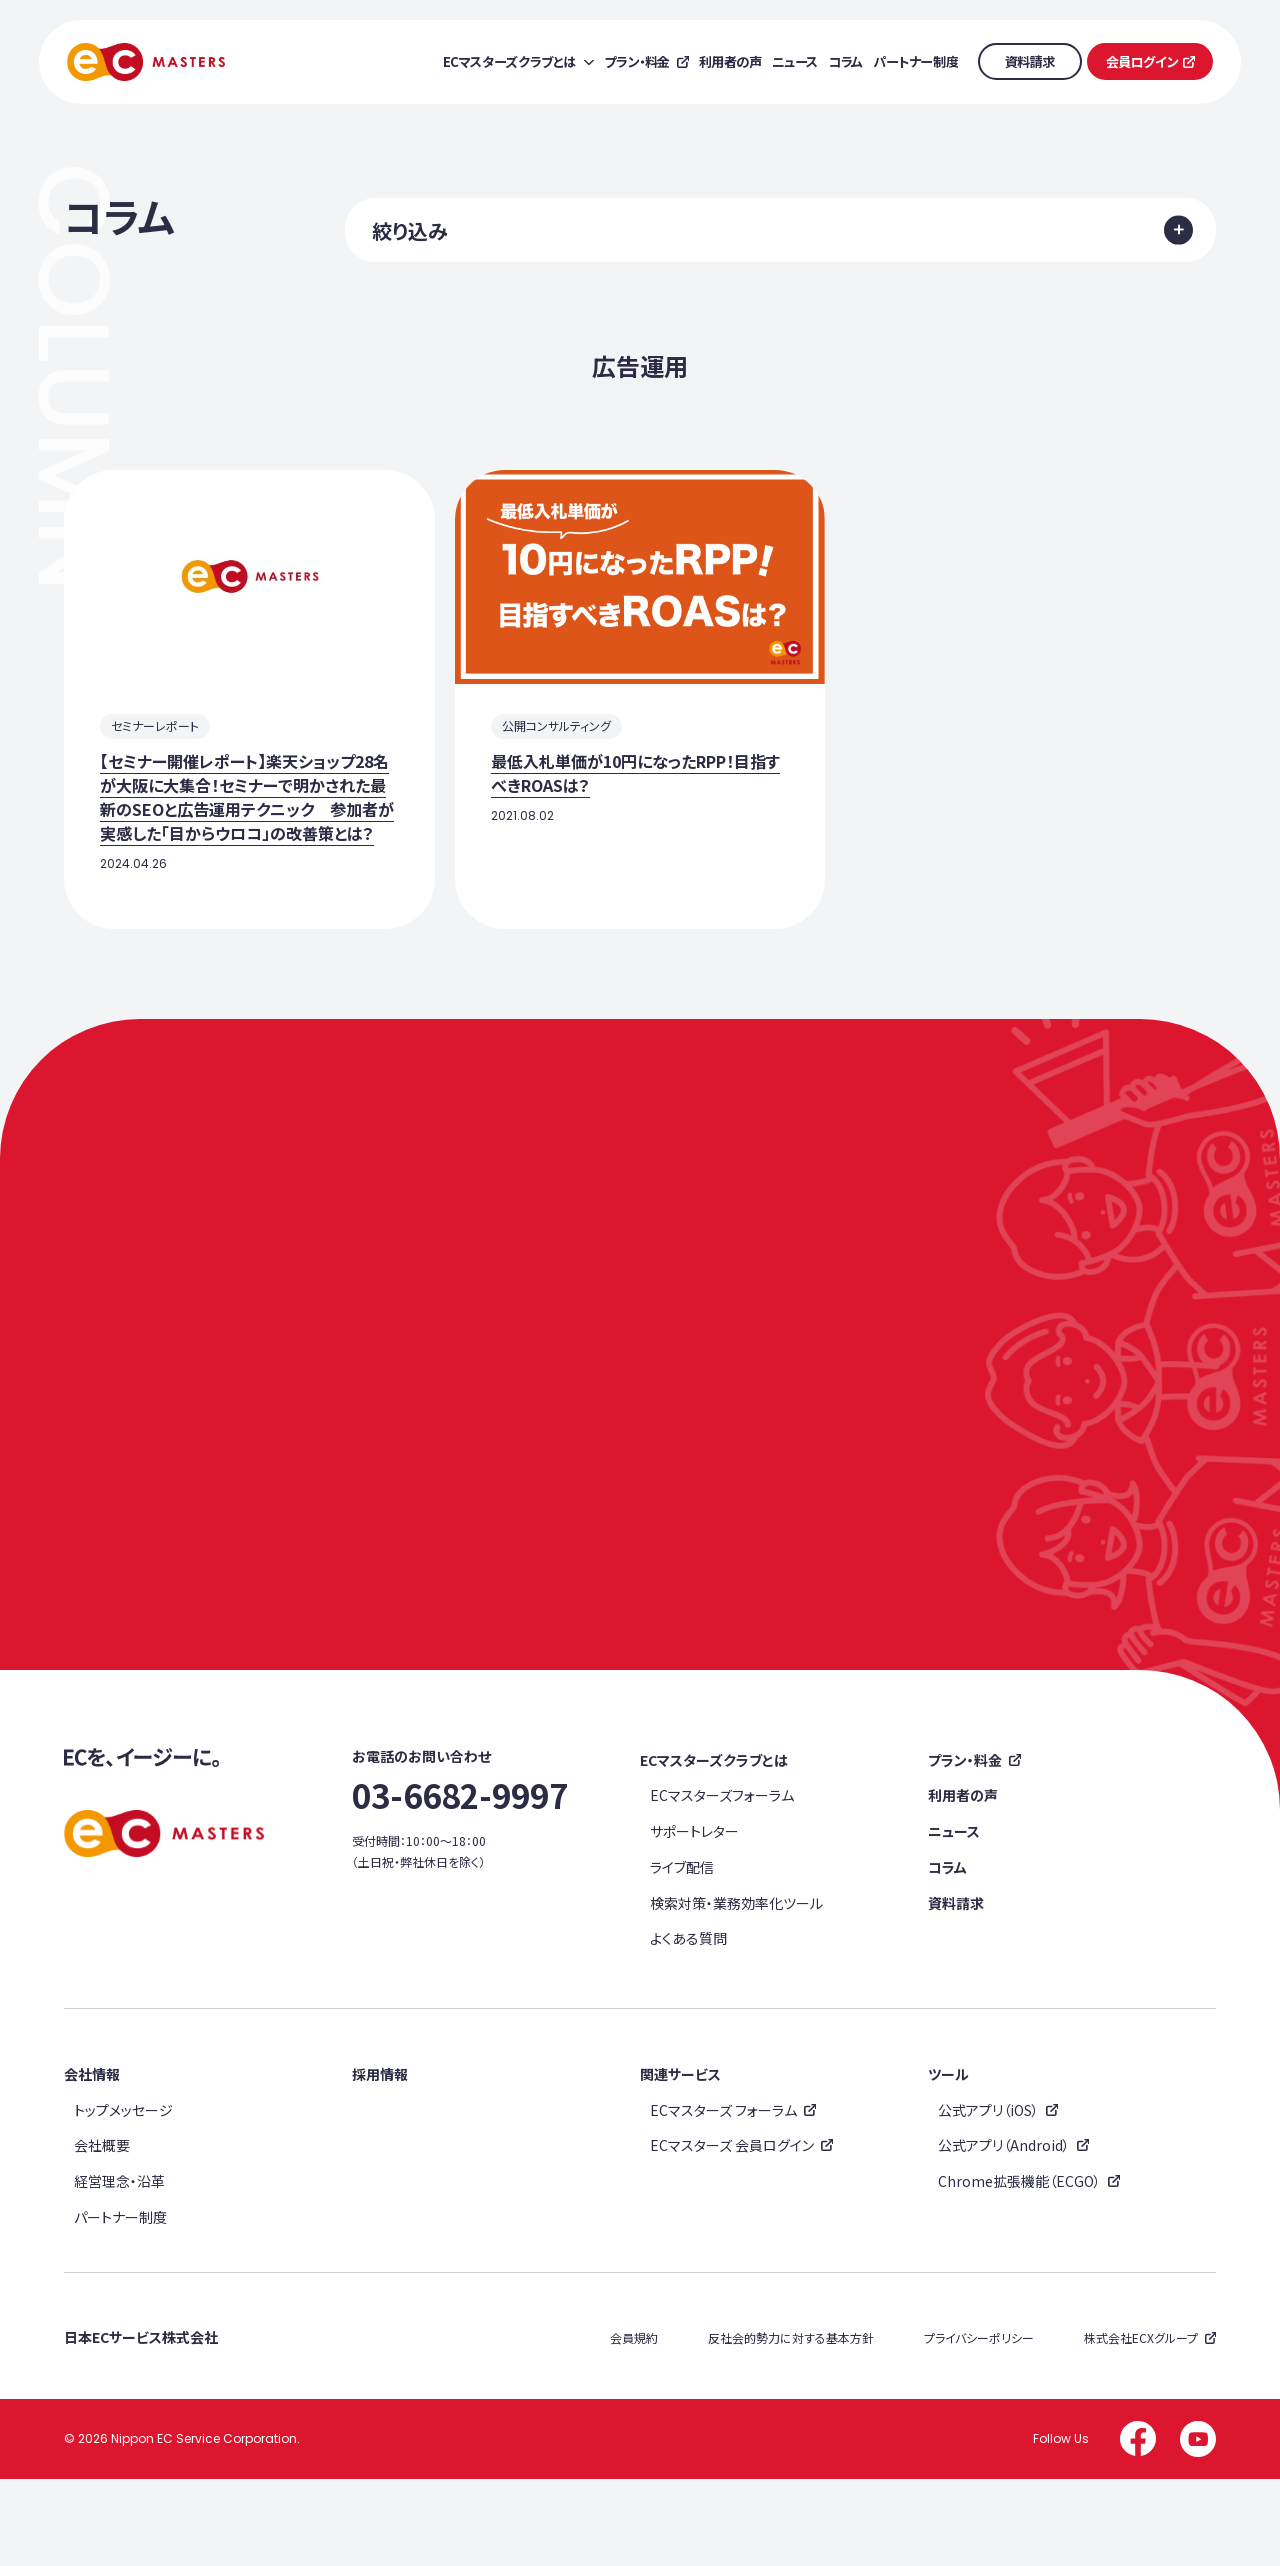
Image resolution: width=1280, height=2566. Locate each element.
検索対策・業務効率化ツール (736, 1990)
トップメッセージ (123, 2197)
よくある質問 (688, 2026)
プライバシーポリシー (979, 2425)
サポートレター (694, 1919)
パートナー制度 (120, 2304)
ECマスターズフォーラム (722, 1883)
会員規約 (634, 2425)
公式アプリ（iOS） (988, 2197)
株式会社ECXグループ (1141, 2425)
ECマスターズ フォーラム (723, 2197)
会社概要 (102, 2233)
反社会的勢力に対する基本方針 (791, 2425)
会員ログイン (1142, 61)
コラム (947, 1955)
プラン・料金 (965, 1848)
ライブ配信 (682, 1955)
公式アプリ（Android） (1004, 2233)
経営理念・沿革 (119, 2269)
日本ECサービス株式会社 (141, 2425)
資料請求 (1030, 61)
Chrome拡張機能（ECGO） (1019, 2269)
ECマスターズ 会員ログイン (732, 2233)
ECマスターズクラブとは (714, 1848)
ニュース (954, 1919)
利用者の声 (963, 1883)
